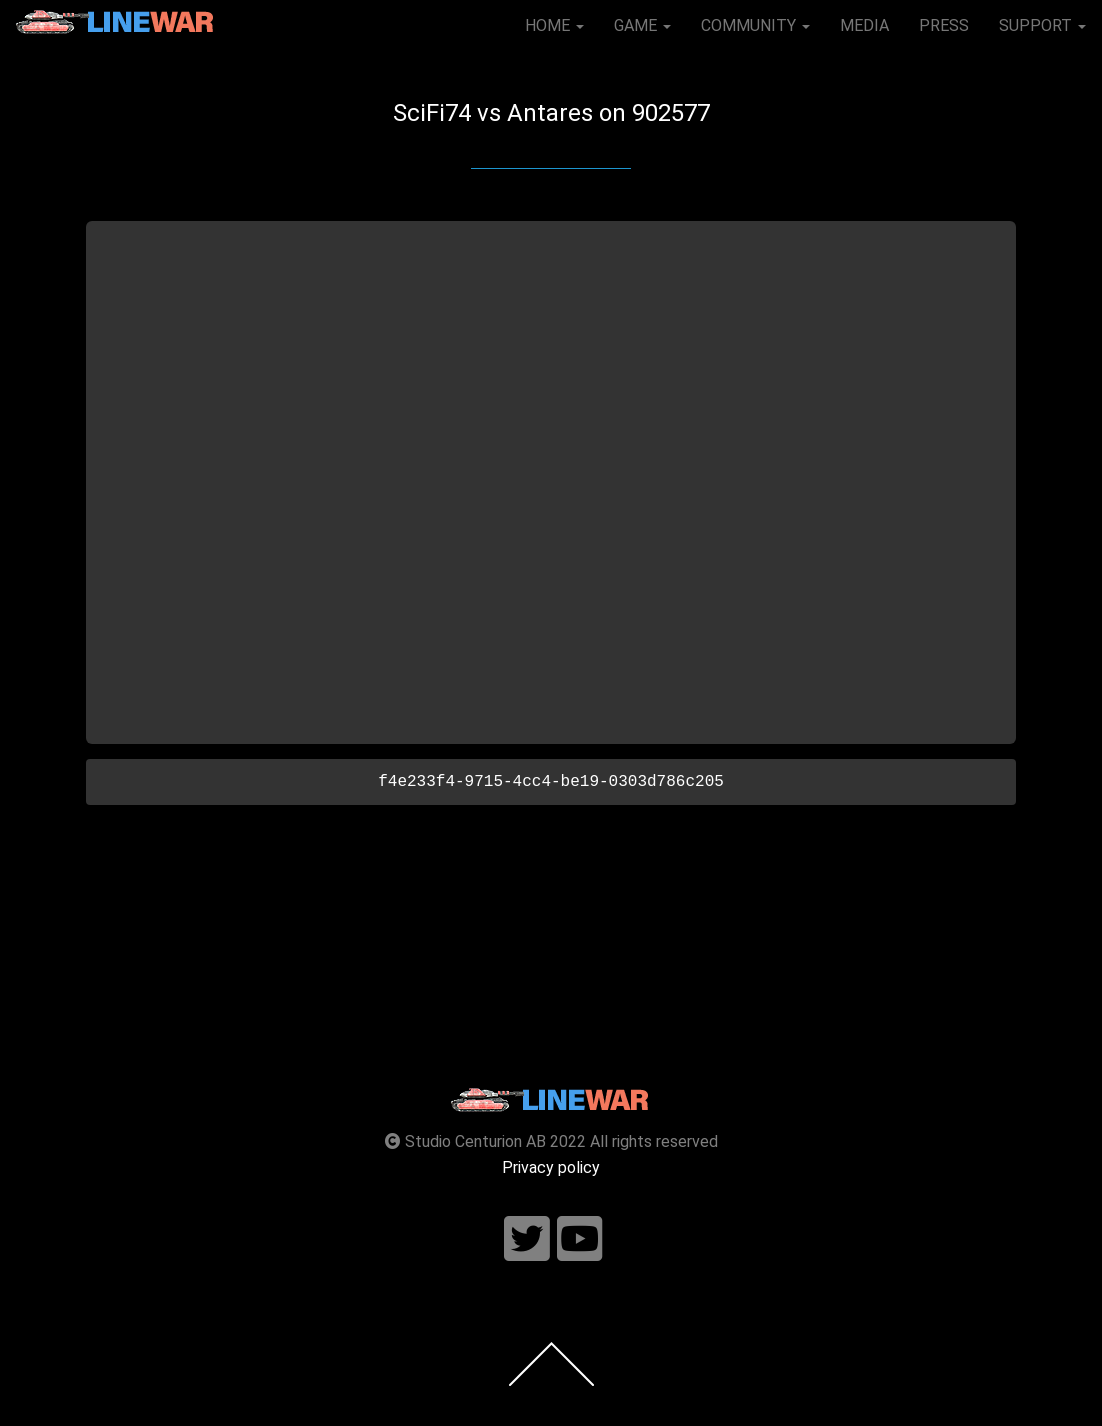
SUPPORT (1042, 25)
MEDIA (864, 25)
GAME (642, 25)
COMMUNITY (755, 25)
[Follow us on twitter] (527, 1239)
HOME (554, 25)
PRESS (944, 25)
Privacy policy (551, 1167)
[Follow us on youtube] (580, 1239)
